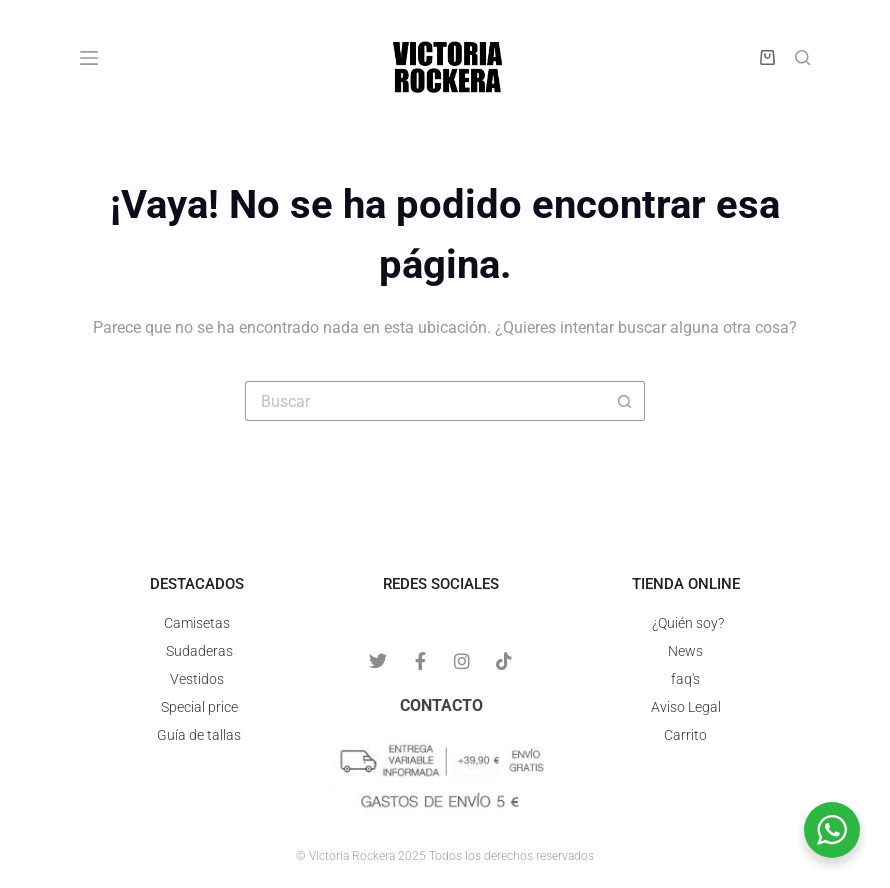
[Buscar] (802, 57)
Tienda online (686, 584)
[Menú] (89, 58)
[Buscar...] (425, 401)
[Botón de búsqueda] (625, 401)
